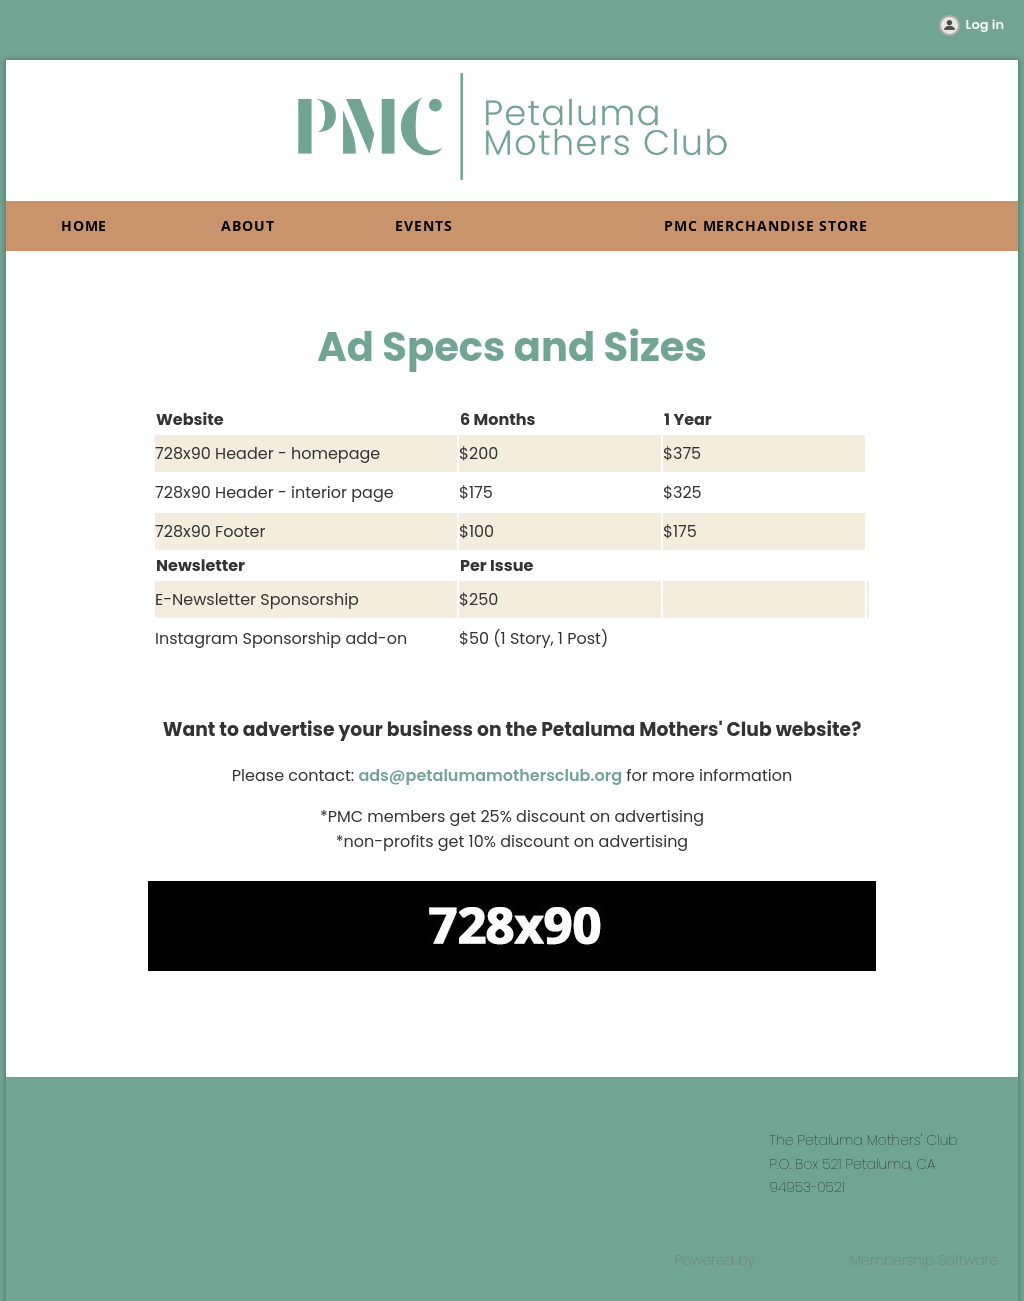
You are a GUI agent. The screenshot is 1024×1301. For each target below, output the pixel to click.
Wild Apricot (802, 1260)
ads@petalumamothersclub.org (490, 775)
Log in (985, 24)
